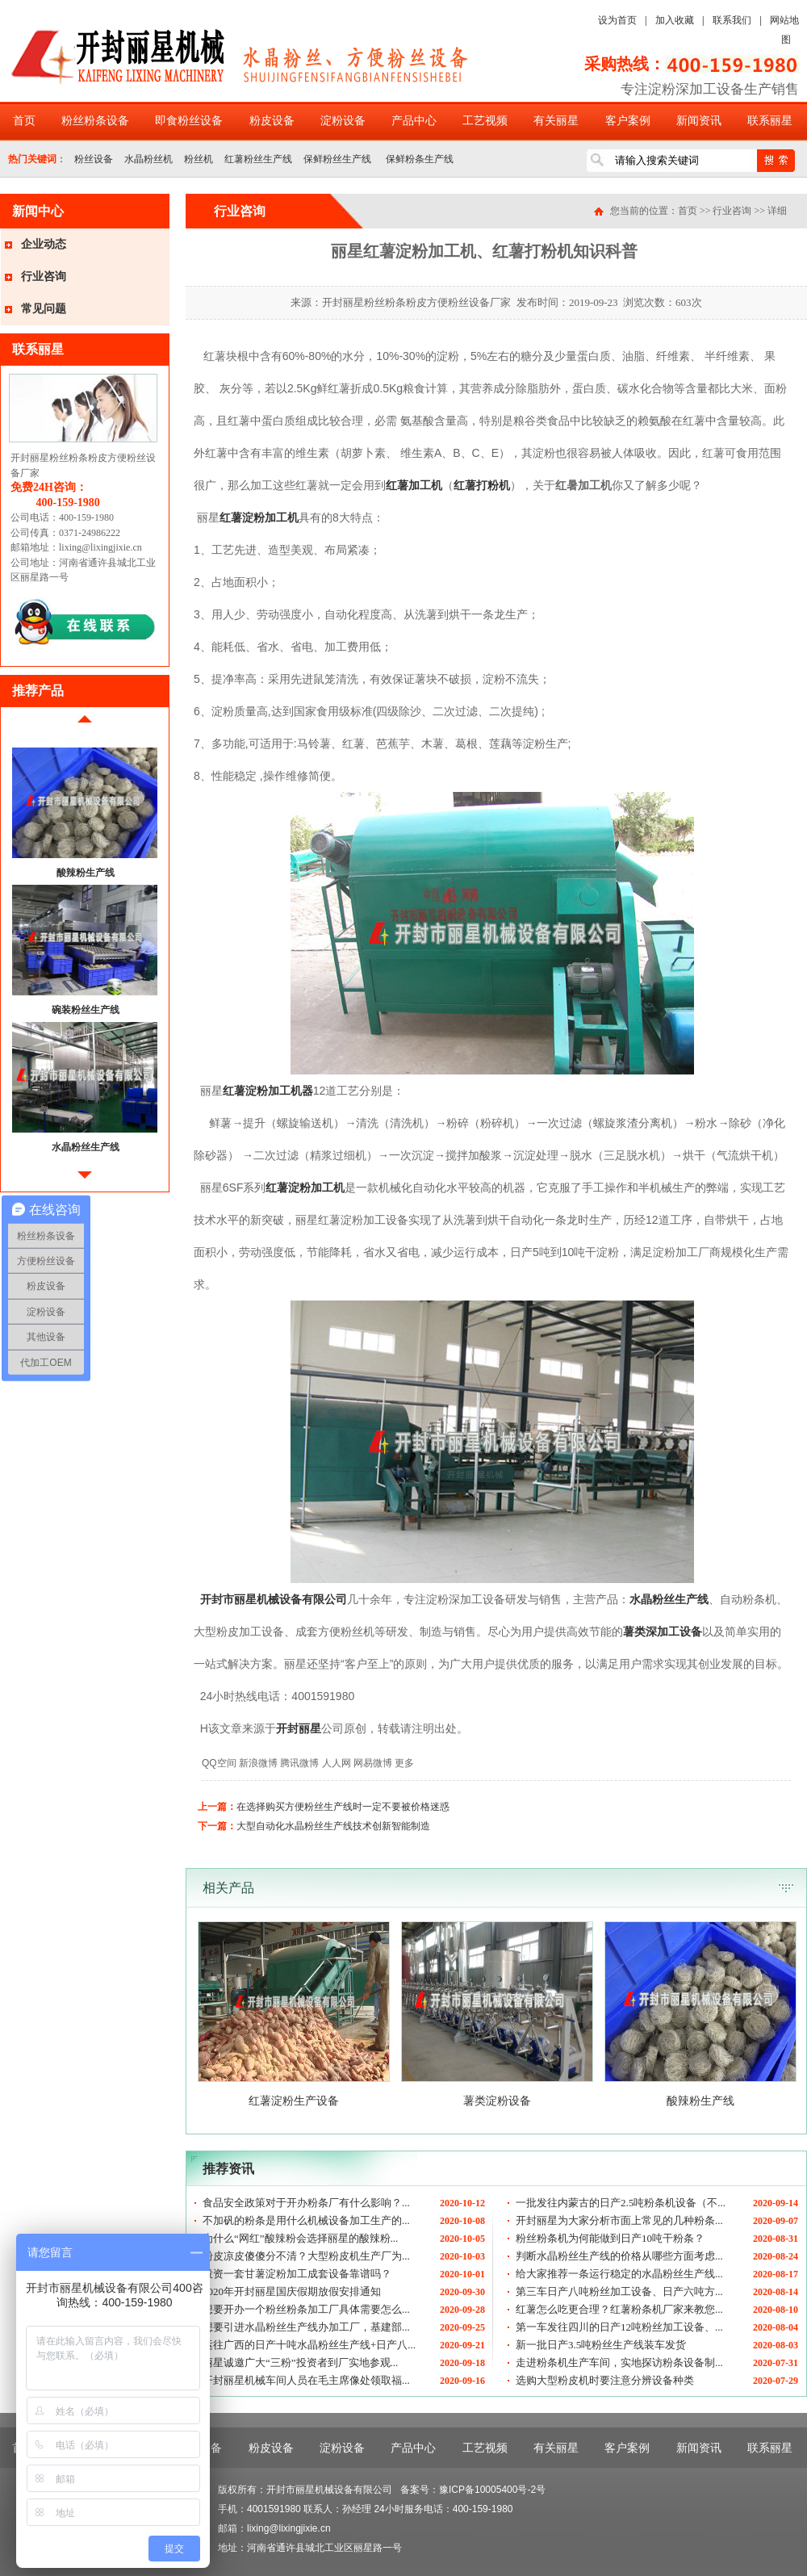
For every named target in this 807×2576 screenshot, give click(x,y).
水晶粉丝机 (148, 159)
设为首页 (617, 20)
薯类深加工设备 (662, 1631)
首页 (24, 121)
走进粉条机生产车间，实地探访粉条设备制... (619, 2362)
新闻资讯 (698, 121)
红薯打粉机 (482, 485)
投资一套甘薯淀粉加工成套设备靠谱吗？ (297, 2274)
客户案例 (627, 121)
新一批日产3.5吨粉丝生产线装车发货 (601, 2345)
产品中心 (414, 121)
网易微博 (372, 1763)
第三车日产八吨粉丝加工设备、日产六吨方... (619, 2291)
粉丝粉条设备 (95, 121)
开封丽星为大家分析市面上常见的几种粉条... (619, 2220)
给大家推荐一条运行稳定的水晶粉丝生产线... (619, 2274)
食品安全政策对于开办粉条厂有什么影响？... (306, 2203)
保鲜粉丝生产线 (337, 159)
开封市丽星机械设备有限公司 (273, 1599)
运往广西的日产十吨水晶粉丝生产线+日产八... (309, 2345)
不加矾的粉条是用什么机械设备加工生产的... (306, 2220)
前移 (85, 725)
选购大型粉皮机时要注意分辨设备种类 (605, 2380)
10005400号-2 (505, 2489)
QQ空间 (219, 1763)
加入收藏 (674, 20)
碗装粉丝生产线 (85, 1010)
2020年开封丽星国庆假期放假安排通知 (292, 2291)
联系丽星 (769, 121)
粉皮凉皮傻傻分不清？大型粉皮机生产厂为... (306, 2256)
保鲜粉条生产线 (418, 159)
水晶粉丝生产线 (85, 1147)
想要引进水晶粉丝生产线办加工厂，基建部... (306, 2327)
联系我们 (732, 20)
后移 (85, 1181)
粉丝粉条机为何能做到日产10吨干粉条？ (610, 2238)
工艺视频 (485, 121)
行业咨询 (43, 276)
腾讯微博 (299, 1763)
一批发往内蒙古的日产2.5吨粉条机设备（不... (620, 2203)
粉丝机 (198, 159)
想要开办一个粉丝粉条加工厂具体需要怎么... (306, 2309)
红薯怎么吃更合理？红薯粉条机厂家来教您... (619, 2309)
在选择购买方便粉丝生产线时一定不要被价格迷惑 (342, 1806)
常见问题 (43, 309)
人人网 (336, 1763)
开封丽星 (298, 1728)
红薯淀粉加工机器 (268, 1090)
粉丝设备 (93, 159)
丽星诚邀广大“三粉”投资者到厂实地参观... (300, 2362)
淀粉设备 (343, 121)
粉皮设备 (272, 121)
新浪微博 (258, 1763)
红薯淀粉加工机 (259, 517)
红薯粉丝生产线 (258, 159)
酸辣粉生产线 (85, 872)
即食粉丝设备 (189, 121)
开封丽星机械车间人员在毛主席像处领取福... (306, 2380)
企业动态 (43, 244)
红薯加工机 (414, 485)
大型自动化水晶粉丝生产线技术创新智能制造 (333, 1826)
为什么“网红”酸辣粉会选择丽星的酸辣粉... (300, 2238)
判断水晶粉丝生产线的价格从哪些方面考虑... (619, 2256)
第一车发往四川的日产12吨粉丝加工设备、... (619, 2327)
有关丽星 (556, 121)
